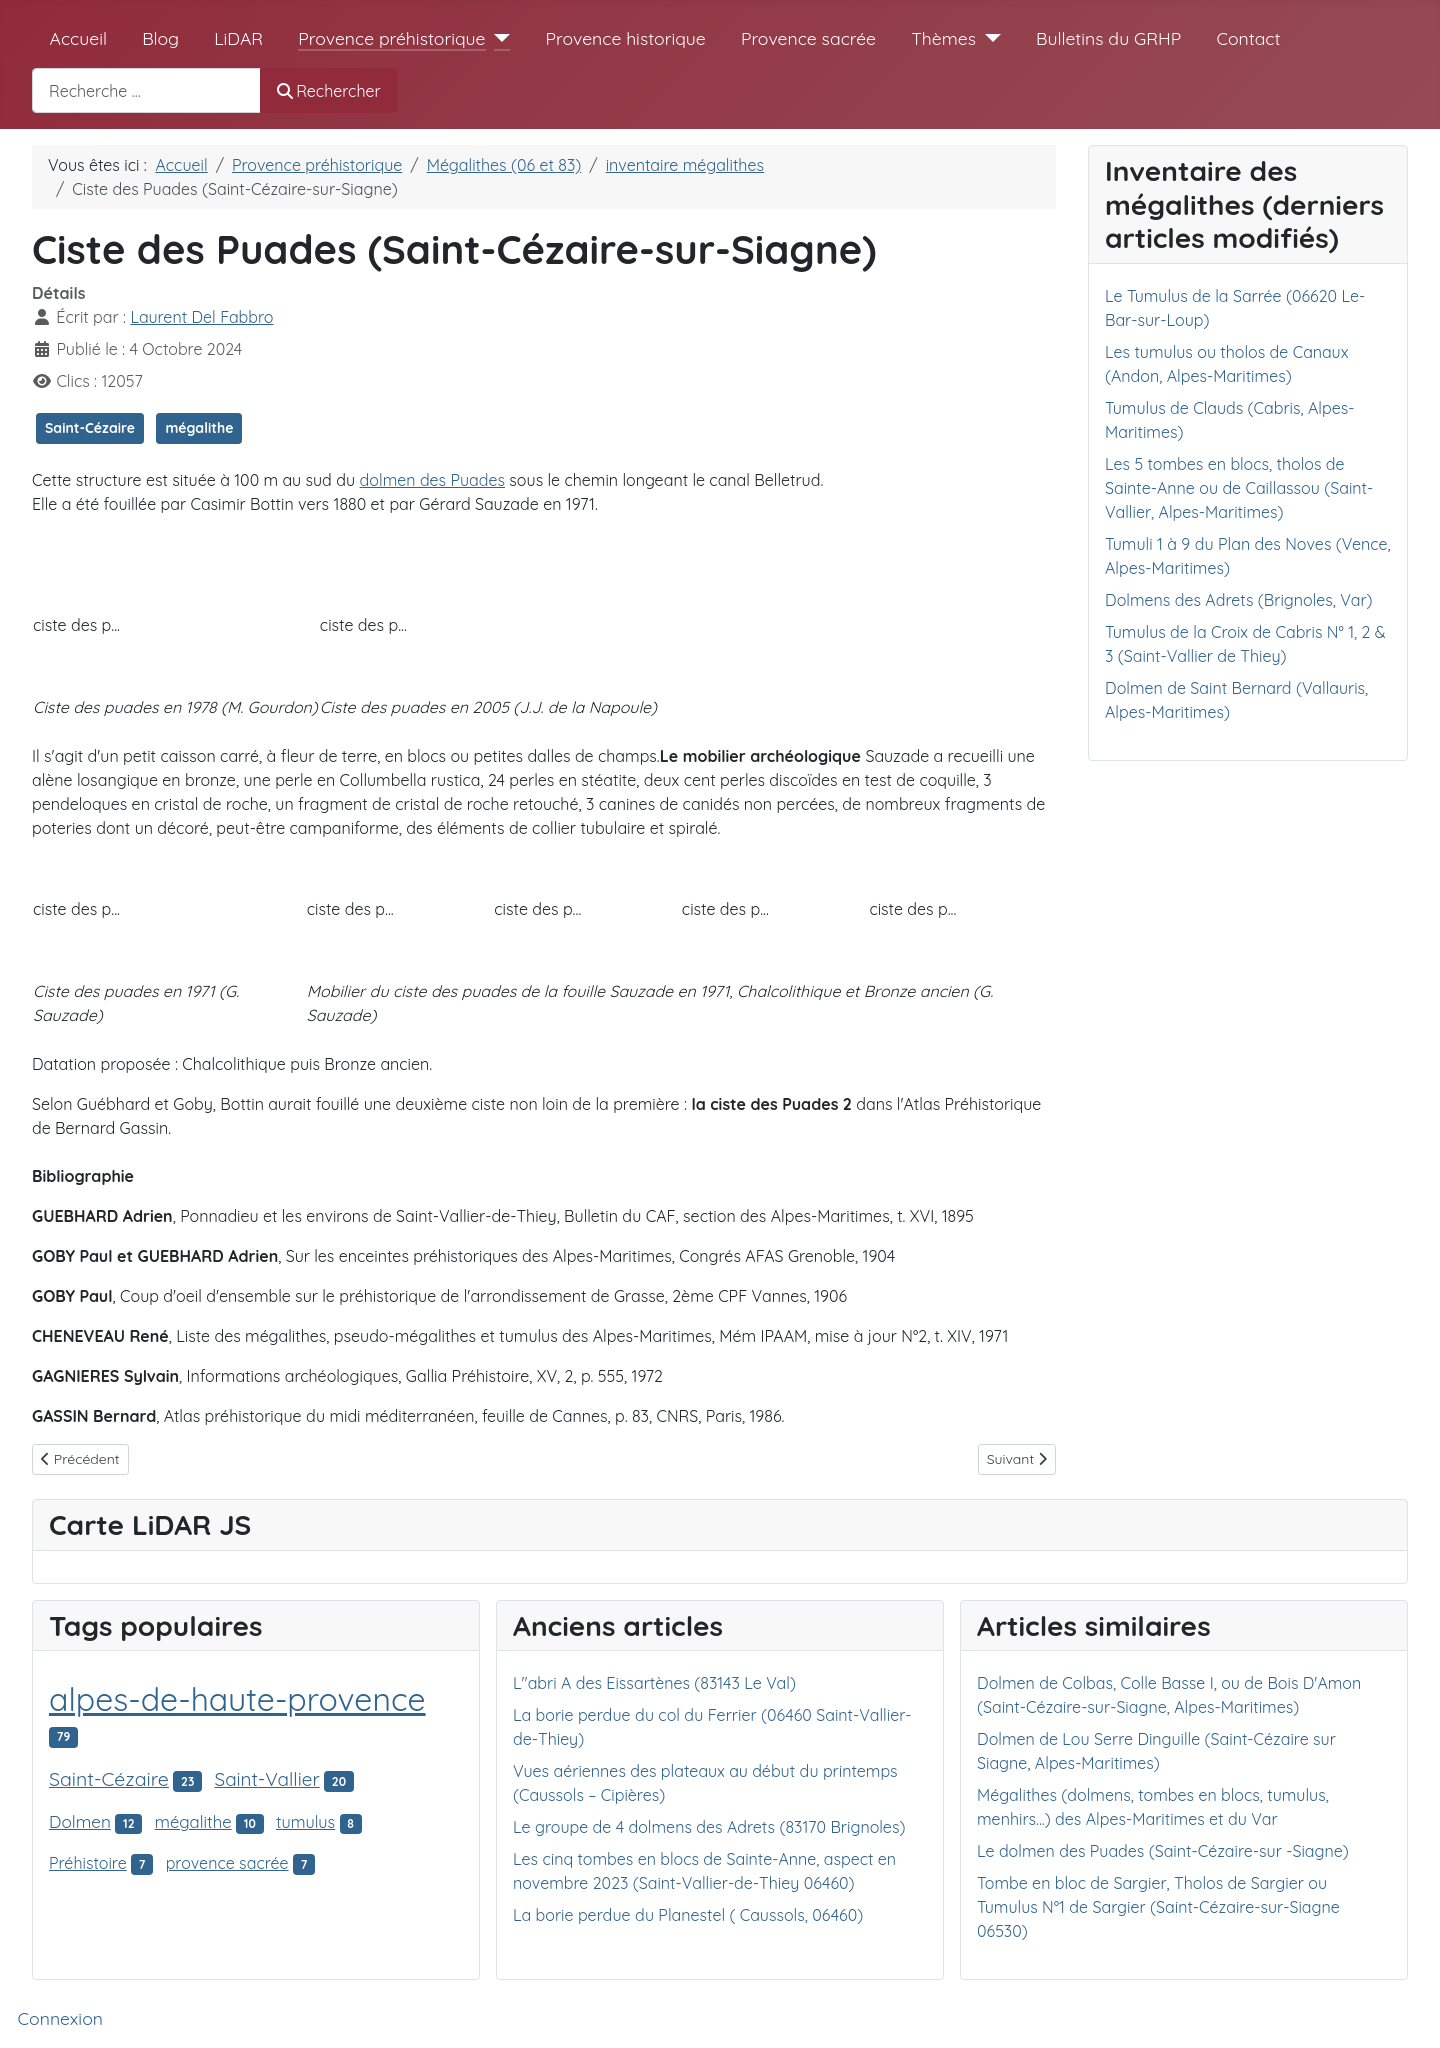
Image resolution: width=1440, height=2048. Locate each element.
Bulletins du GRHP (1108, 38)
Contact (1248, 38)
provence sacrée (227, 1863)
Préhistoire (88, 1863)
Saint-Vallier (267, 1779)
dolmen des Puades (432, 480)
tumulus (305, 1822)
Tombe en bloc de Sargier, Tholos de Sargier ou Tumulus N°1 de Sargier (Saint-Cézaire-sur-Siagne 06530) (1158, 1907)
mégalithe (199, 428)
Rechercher (329, 91)
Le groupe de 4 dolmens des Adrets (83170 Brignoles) (709, 1827)
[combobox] (146, 90)
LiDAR (238, 38)
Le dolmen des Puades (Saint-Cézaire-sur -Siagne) (1163, 1851)
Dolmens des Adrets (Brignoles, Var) (1239, 600)
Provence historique (626, 38)
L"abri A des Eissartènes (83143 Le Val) (654, 1683)
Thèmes (943, 38)
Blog (160, 38)
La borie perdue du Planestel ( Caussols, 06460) (688, 1915)
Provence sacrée (808, 38)
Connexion (60, 2018)
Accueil (78, 38)
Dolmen (80, 1821)
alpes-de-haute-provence (237, 1699)
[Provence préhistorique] (498, 38)
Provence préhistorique (391, 38)
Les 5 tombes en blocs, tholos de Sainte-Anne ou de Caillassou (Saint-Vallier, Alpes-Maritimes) (1239, 488)
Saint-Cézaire (90, 428)
